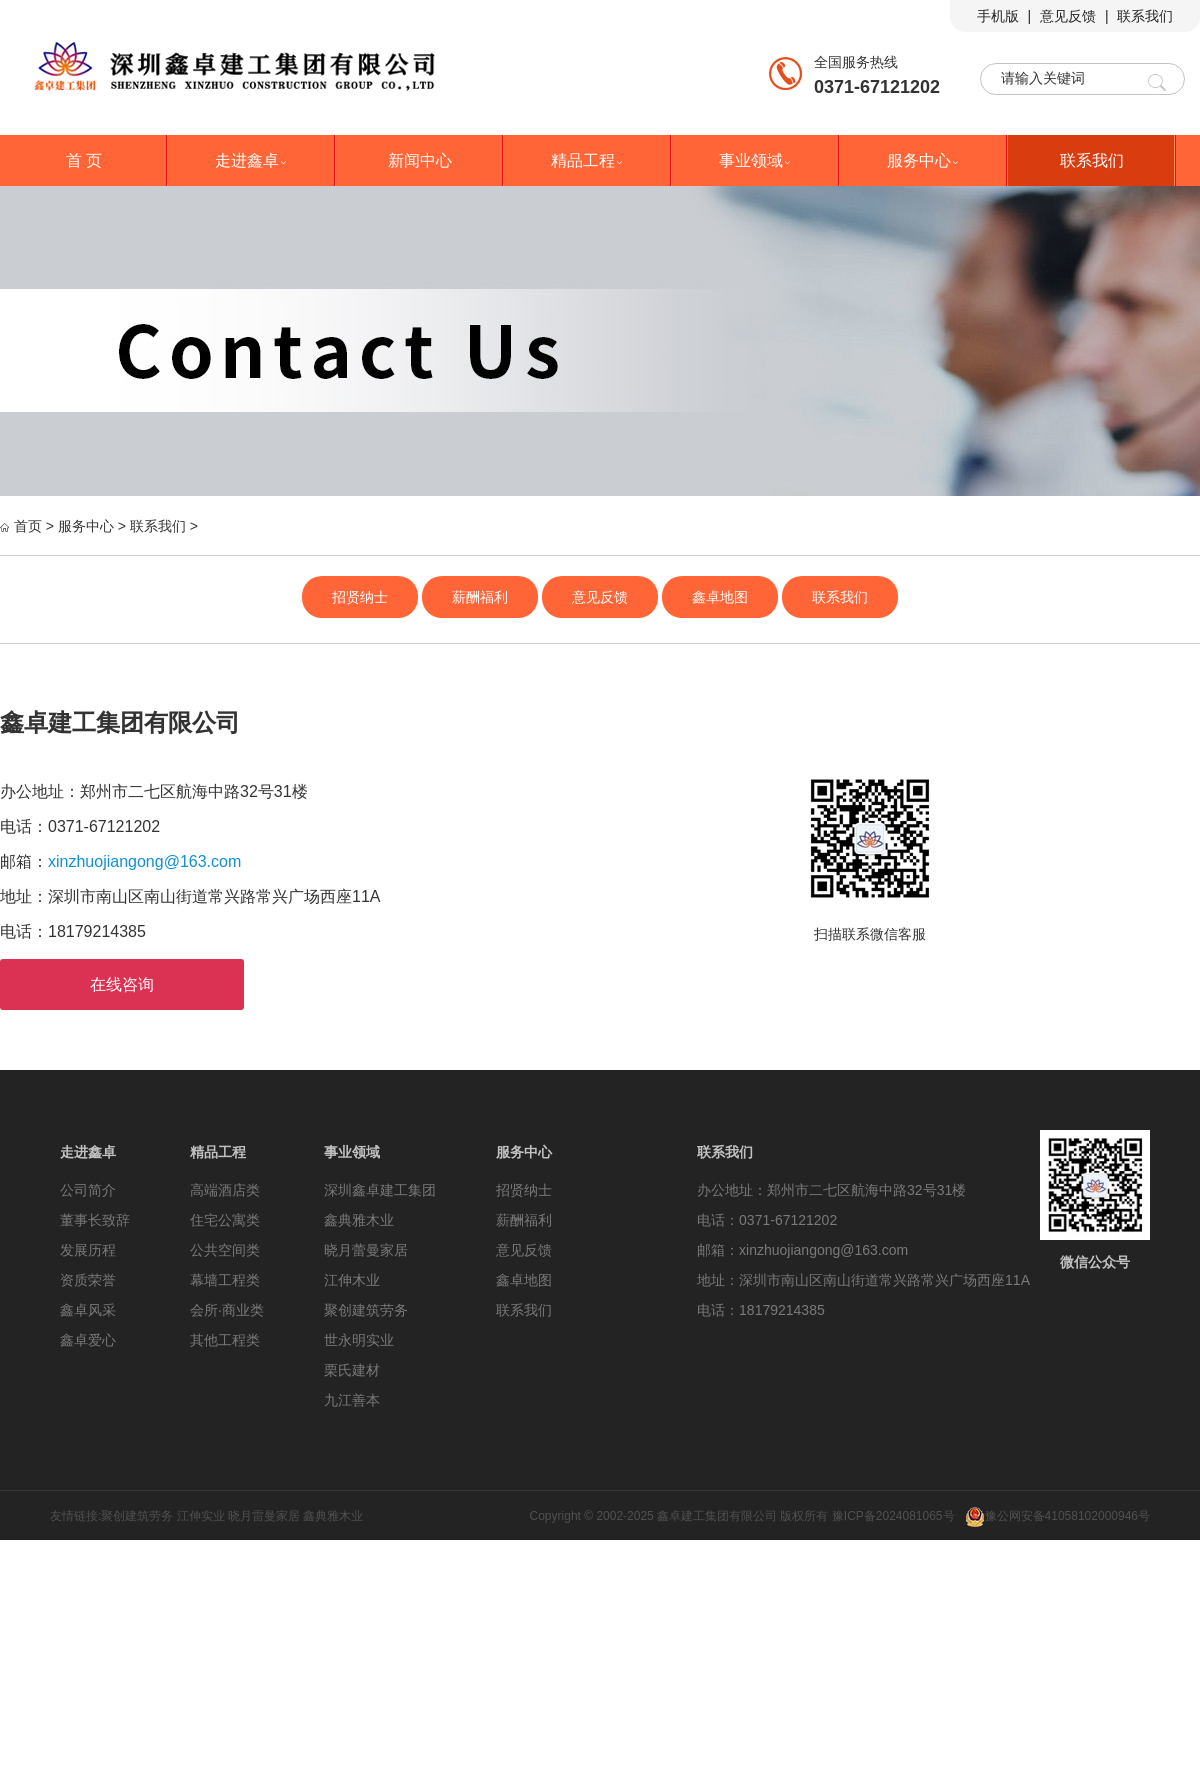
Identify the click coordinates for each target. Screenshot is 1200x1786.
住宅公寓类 (225, 1220)
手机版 (998, 16)
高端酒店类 (225, 1190)
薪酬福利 (480, 597)
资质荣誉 (88, 1280)
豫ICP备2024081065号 (893, 1516)
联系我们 (1145, 16)
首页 (28, 526)
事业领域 (756, 160)
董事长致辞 (95, 1220)
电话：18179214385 (761, 1310)
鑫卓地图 (720, 597)
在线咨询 (122, 984)
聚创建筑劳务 (366, 1310)
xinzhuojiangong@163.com (144, 861)
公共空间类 (225, 1250)
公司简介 (88, 1190)
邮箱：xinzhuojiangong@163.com (802, 1250)
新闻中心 (420, 160)
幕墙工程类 (225, 1280)
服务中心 (924, 160)
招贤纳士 (360, 597)
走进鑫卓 (252, 160)
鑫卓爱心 (88, 1340)
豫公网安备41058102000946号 (1057, 1516)
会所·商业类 (227, 1310)
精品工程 (588, 160)
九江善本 (352, 1400)
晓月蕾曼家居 (366, 1250)
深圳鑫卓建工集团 (380, 1190)
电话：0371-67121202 (767, 1220)
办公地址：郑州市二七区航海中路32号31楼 (831, 1190)
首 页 (84, 160)
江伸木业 (352, 1280)
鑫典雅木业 (359, 1220)
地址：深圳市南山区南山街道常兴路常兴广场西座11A (863, 1280)
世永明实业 (359, 1340)
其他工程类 (225, 1340)
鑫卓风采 (88, 1310)
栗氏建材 (352, 1370)
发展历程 (88, 1250)
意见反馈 (1068, 16)
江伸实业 (201, 1516)
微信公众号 (1095, 1262)
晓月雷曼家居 (264, 1516)
